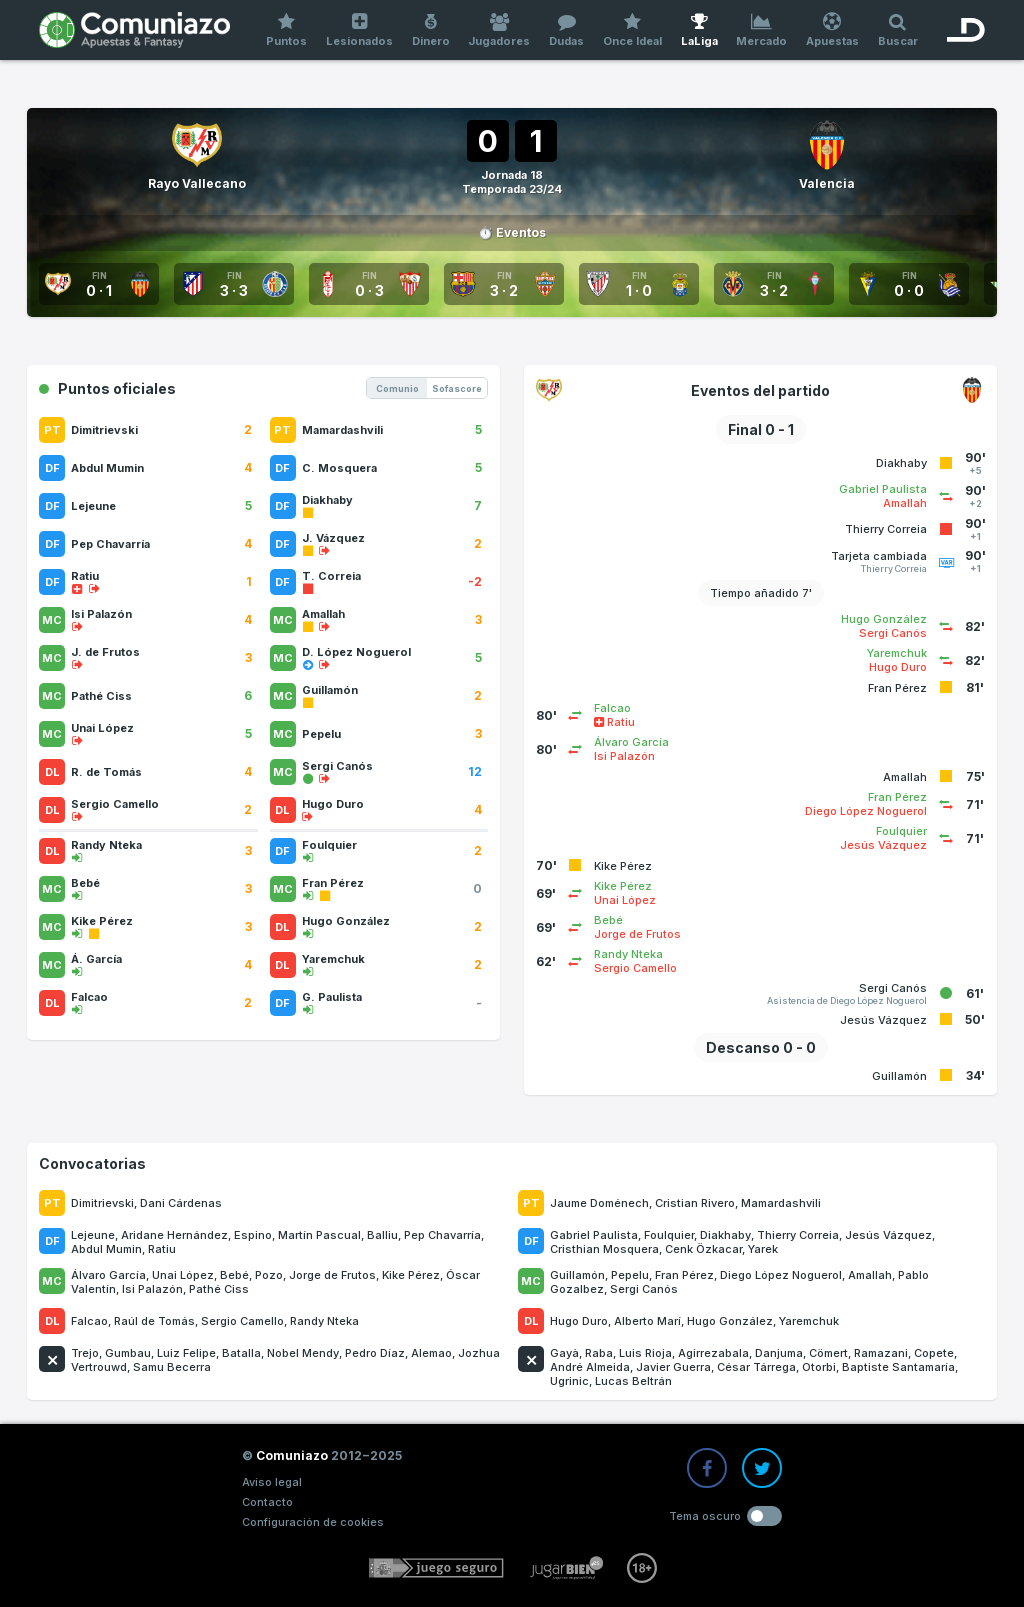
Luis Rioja (645, 1353)
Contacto (267, 1502)
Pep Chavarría (442, 1235)
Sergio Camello (242, 1321)
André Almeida (590, 1367)
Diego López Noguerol (781, 1275)
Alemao (431, 1353)
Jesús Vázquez (888, 1235)
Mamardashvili (781, 1203)
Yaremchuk (809, 1321)
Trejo (85, 1353)
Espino (253, 1235)
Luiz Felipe (186, 1353)
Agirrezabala (713, 1353)
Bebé (234, 1275)
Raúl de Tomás (154, 1321)
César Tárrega (756, 1367)
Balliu (382, 1235)
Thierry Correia (798, 1235)
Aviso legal (272, 1482)
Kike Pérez (411, 1275)
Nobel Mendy (303, 1353)
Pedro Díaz (375, 1353)
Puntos (287, 30)
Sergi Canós (644, 1289)
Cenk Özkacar (703, 1249)
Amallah (870, 1275)
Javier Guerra (673, 1367)
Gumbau (128, 1353)
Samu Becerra (172, 1367)
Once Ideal (633, 30)
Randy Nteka (324, 1321)
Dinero (430, 30)
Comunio (397, 388)
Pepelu (630, 1275)
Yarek (763, 1249)
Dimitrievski (102, 1203)
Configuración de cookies (313, 1522)
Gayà (564, 1353)
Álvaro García (108, 1275)
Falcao (89, 1321)
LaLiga (699, 30)
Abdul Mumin (106, 1249)
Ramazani (881, 1353)
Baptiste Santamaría (898, 1367)
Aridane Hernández (174, 1235)
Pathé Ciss (219, 1289)
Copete (934, 1353)
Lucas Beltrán (633, 1381)
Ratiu (162, 1249)
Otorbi (819, 1367)
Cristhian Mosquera (604, 1249)
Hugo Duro (579, 1321)
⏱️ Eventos (512, 232)
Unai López (183, 1275)
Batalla (241, 1353)
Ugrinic (569, 1381)
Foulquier (669, 1235)
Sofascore (457, 388)
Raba (599, 1353)
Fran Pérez (684, 1275)
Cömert (828, 1353)
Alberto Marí (647, 1321)
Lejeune (93, 1235)
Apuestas (833, 30)
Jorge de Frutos (332, 1275)
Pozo (269, 1275)
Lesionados (360, 30)
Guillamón (577, 1275)
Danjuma (779, 1353)
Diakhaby (725, 1235)
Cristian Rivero (695, 1203)
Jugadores (499, 30)
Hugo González (730, 1321)
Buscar (897, 30)
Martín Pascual (319, 1235)
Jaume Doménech (599, 1203)
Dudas (567, 30)
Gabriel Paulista (594, 1235)
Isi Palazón (152, 1289)
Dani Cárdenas (181, 1203)
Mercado (762, 30)
